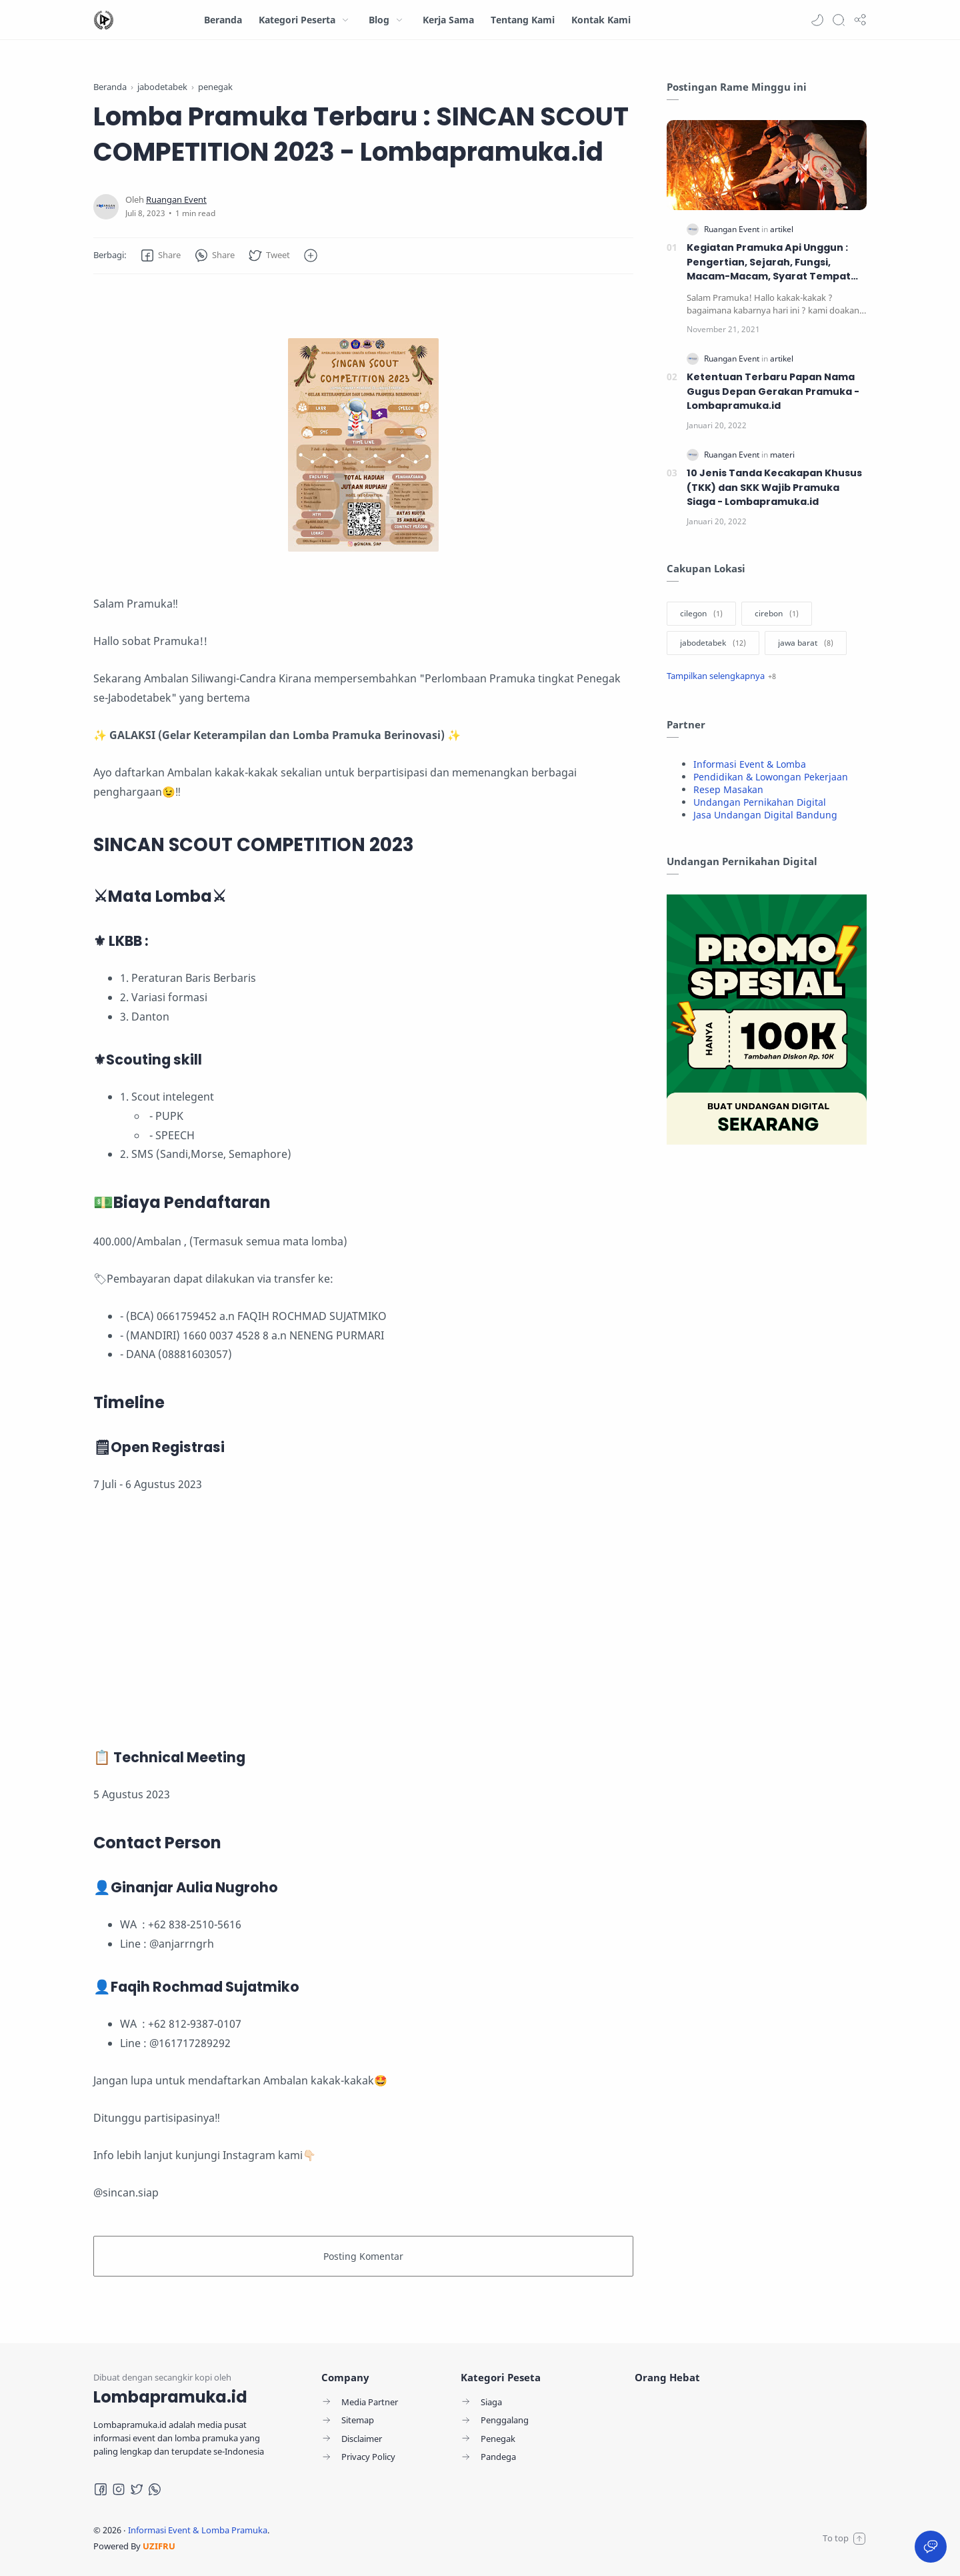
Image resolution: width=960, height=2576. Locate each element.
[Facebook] (100, 2489)
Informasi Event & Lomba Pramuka (197, 2530)
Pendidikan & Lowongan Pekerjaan (770, 776)
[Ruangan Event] (176, 199)
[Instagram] (118, 2489)
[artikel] (781, 229)
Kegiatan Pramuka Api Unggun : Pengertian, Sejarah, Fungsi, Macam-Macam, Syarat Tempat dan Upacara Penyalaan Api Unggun (769, 262)
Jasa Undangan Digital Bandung (765, 814)
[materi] (782, 454)
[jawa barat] (806, 643)
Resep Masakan (728, 789)
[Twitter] (136, 2489)
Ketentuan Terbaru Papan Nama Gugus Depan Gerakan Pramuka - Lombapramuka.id (773, 391)
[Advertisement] (363, 1620)
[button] (817, 20)
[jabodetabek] (713, 643)
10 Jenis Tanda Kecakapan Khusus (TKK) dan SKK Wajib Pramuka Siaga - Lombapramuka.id (774, 487)
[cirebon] (776, 614)
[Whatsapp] (154, 2489)
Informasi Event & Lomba (749, 764)
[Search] (838, 20)
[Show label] (721, 675)
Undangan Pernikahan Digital (759, 802)
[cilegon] (701, 614)
